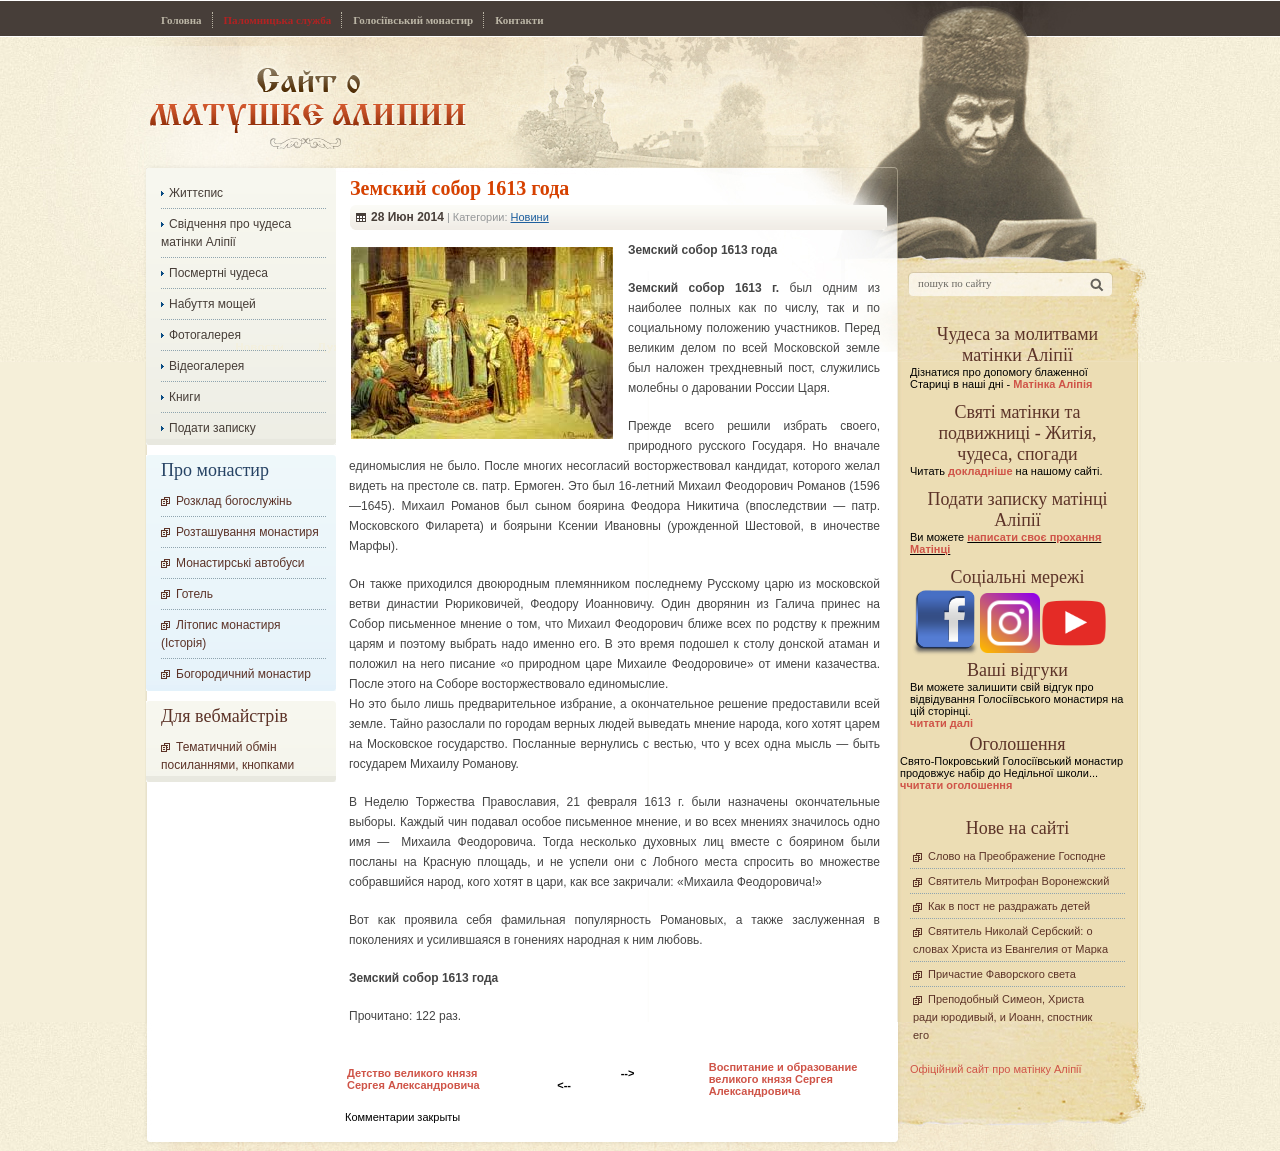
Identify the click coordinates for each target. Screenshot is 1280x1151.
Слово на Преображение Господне (1017, 856)
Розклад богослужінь (234, 501)
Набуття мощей (212, 304)
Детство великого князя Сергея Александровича (413, 1079)
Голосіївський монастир (413, 20)
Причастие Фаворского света (1002, 974)
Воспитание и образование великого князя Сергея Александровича (783, 1079)
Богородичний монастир (243, 674)
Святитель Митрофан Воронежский (1018, 881)
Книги (184, 397)
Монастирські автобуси (240, 563)
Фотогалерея (205, 335)
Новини (530, 217)
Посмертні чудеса (218, 273)
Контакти (519, 20)
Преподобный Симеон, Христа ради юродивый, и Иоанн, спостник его (1002, 1017)
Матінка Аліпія (1052, 384)
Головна (181, 20)
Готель (194, 594)
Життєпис (196, 193)
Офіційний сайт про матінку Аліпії (996, 1069)
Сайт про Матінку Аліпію (307, 107)
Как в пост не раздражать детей (1009, 906)
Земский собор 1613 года (459, 188)
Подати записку (212, 428)
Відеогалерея (206, 366)
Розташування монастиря (247, 532)
